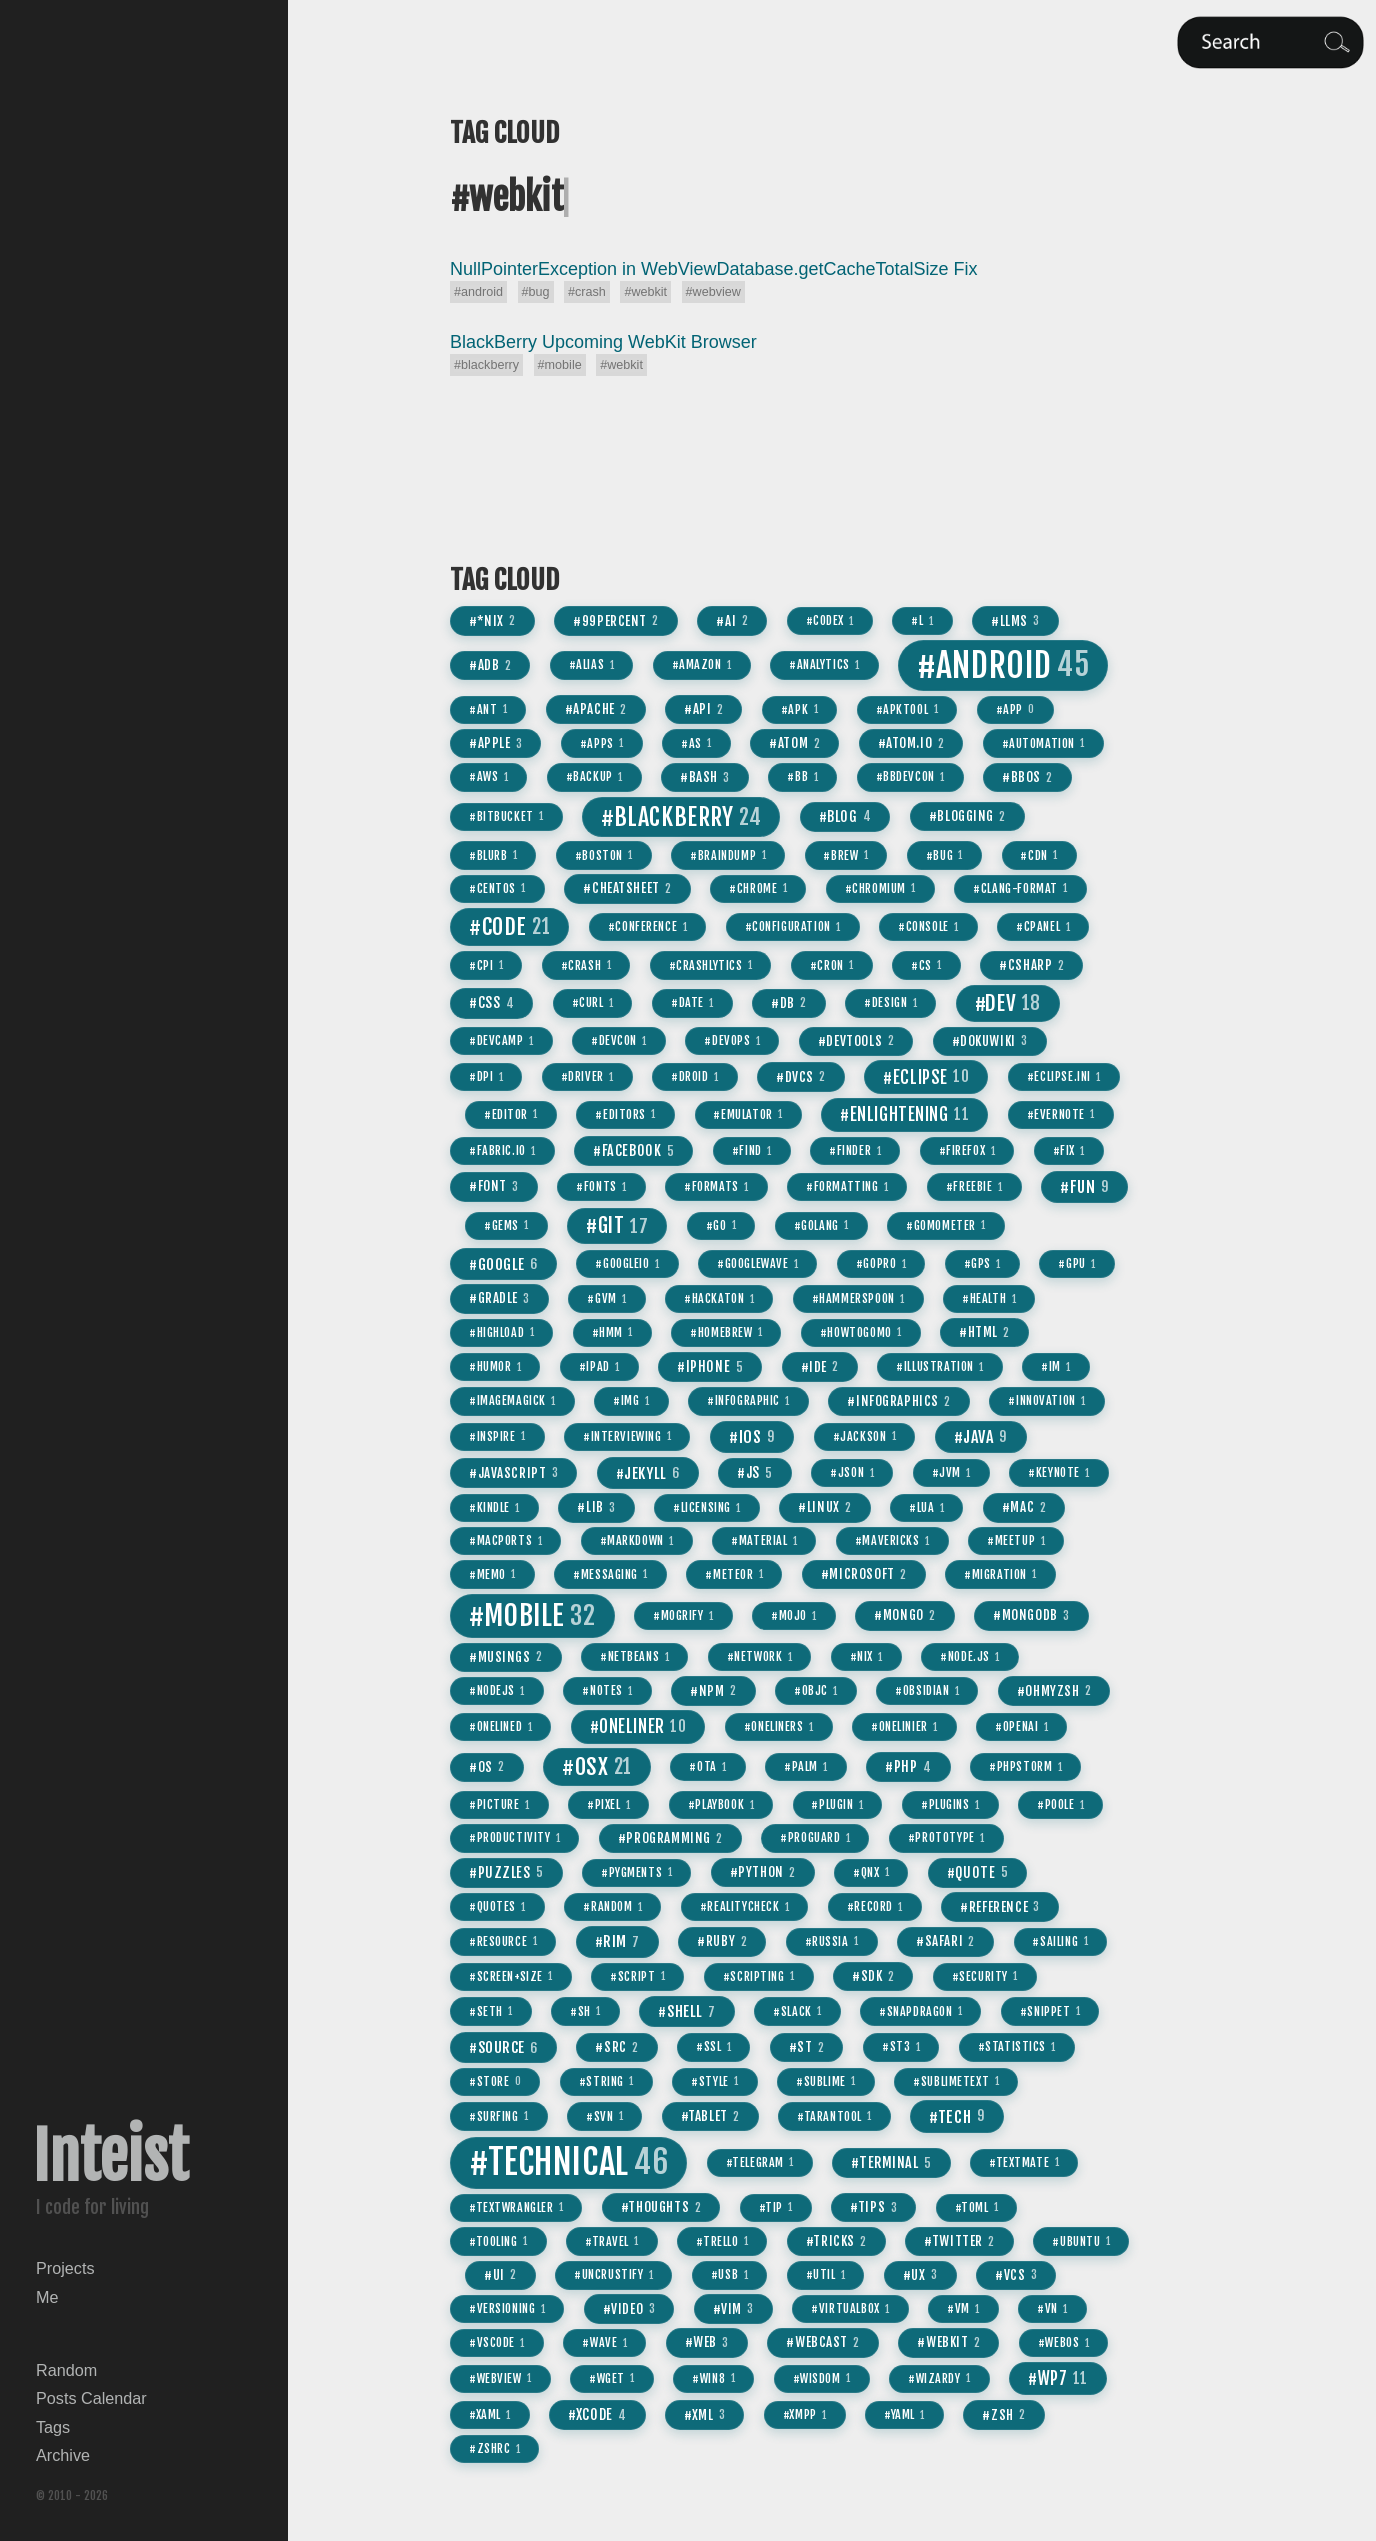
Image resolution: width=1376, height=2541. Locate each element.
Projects (65, 2268)
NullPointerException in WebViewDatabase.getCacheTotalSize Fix (714, 269)
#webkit (645, 292)
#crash (587, 292)
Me (47, 2297)
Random (66, 2370)
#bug (536, 292)
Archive (63, 2455)
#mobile (560, 365)
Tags (53, 2427)
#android (478, 292)
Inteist (110, 2157)
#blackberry (486, 365)
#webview (713, 292)
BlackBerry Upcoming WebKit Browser (603, 342)
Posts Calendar (91, 2398)
